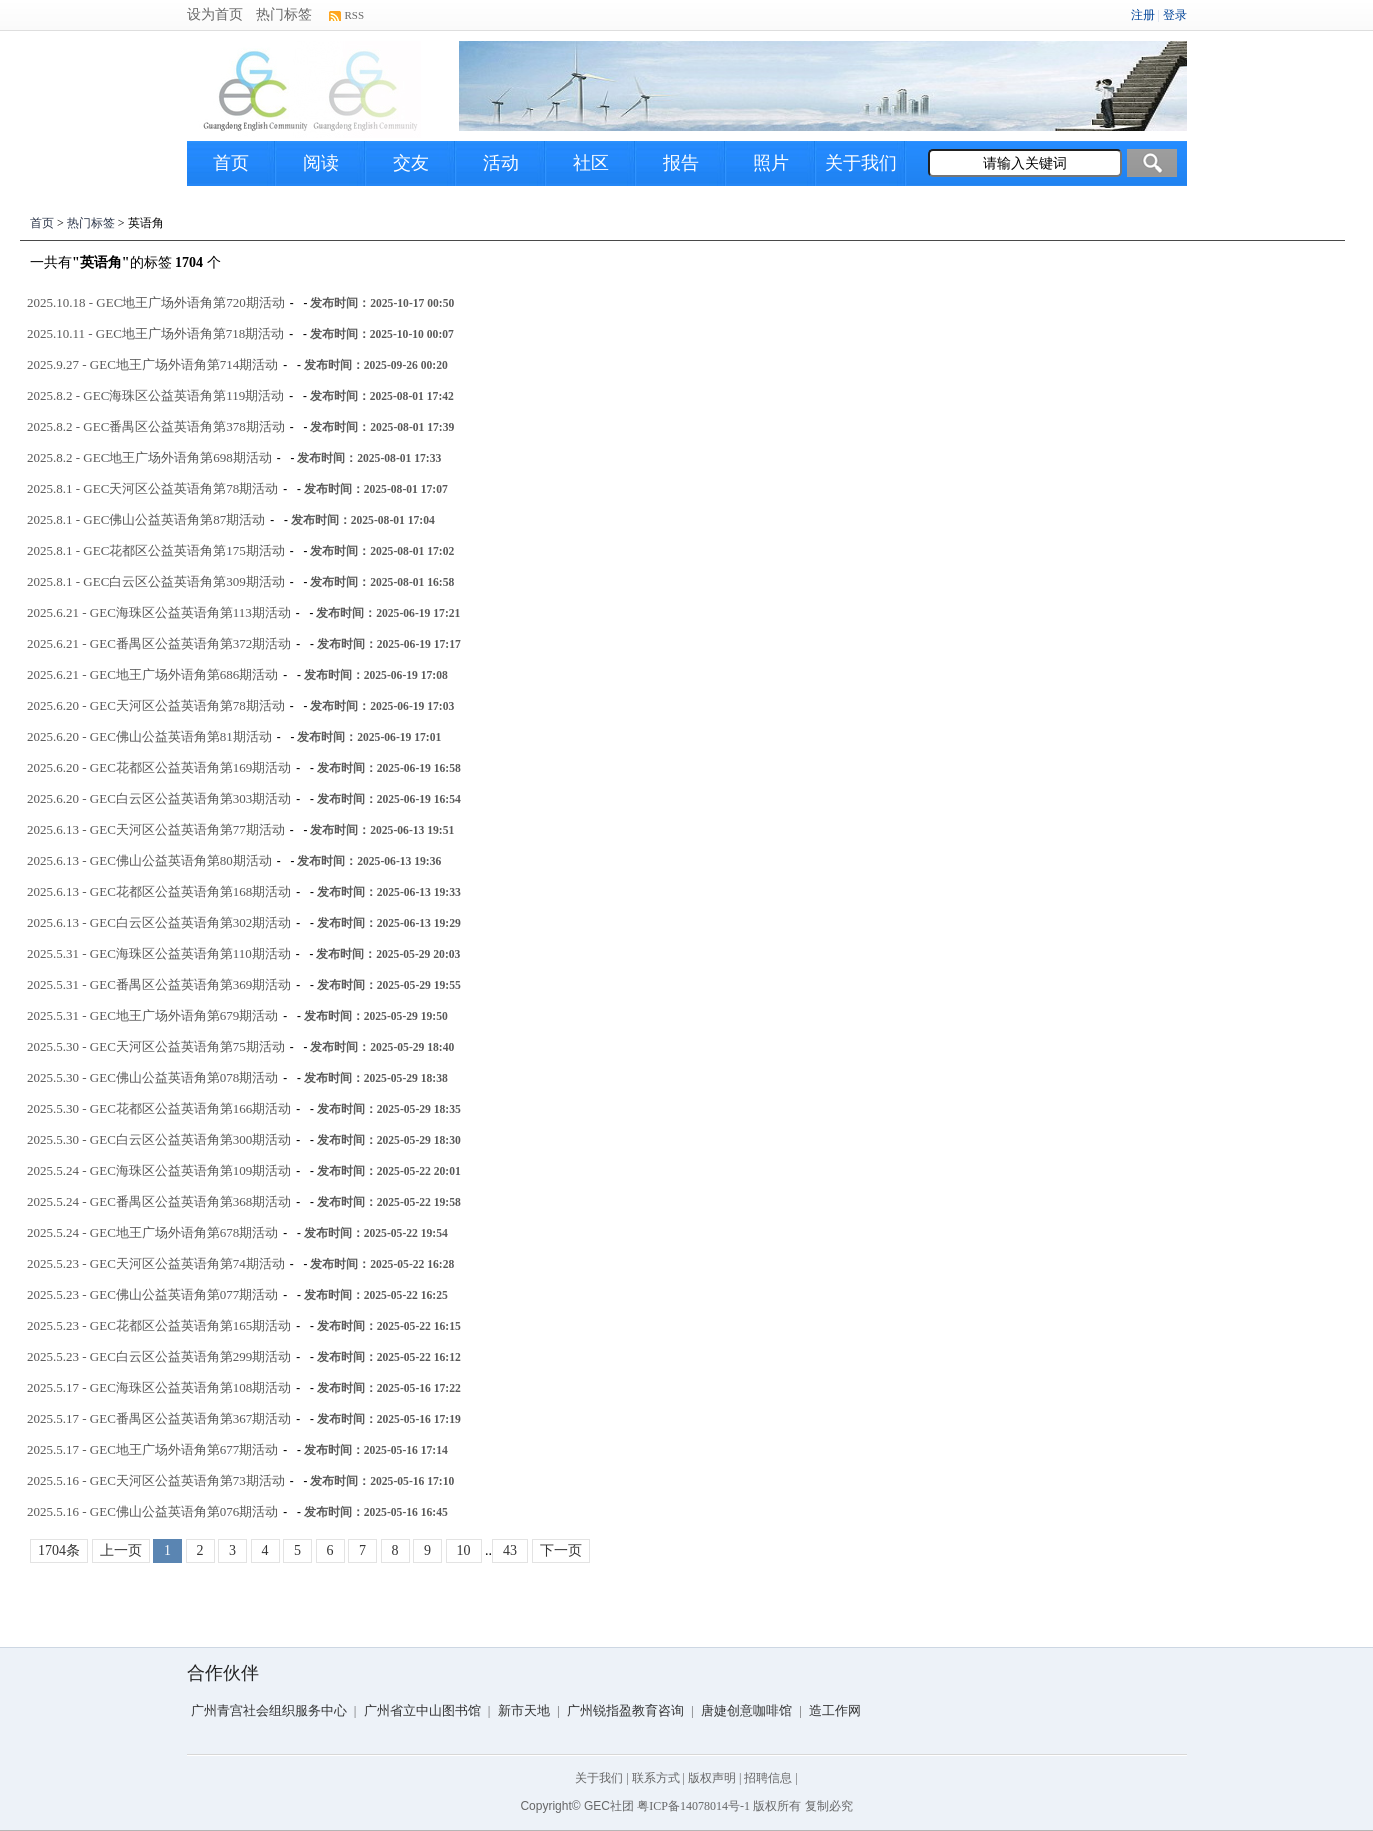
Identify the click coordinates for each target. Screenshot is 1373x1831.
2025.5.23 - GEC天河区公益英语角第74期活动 (156, 1263)
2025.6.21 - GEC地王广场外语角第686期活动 (152, 674)
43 (510, 1550)
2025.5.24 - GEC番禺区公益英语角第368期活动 (159, 1201)
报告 (681, 163)
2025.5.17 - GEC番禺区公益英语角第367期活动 (159, 1418)
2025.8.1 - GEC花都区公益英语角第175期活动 (156, 550)
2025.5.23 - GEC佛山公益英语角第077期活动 (152, 1294)
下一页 (561, 1550)
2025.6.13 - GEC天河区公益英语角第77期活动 (156, 829)
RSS (355, 15)
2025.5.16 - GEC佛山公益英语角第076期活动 (152, 1511)
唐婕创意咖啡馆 (746, 1710)
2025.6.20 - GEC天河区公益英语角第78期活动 (156, 705)
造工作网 (835, 1710)
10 (464, 1550)
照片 (771, 163)
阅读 (321, 163)
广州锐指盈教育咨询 (625, 1710)
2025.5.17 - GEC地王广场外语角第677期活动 (152, 1449)
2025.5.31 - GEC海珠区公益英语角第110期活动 (159, 953)
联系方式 (656, 1778)
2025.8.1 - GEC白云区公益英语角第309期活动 (156, 581)
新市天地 (524, 1710)
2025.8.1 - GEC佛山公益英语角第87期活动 (146, 519)
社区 (591, 163)
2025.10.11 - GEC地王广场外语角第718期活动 (155, 333)
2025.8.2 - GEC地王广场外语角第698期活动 (149, 457)
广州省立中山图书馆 (422, 1710)
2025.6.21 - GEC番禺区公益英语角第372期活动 (159, 643)
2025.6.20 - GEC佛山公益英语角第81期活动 (149, 736)
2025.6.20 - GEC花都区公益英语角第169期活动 (159, 767)
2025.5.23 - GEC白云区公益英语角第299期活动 (159, 1356)
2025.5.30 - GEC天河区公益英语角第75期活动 (156, 1046)
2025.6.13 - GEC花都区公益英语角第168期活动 (159, 891)
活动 (501, 163)
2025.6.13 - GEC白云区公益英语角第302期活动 (159, 922)
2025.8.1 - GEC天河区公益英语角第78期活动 (152, 488)
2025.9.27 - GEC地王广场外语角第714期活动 (152, 364)
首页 (231, 163)
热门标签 (284, 14)
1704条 (59, 1550)
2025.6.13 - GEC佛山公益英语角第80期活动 (149, 860)
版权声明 (712, 1778)
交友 (411, 163)
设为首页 (215, 14)
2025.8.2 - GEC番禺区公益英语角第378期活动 (156, 426)
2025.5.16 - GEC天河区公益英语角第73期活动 (156, 1480)
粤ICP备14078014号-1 (693, 1806)
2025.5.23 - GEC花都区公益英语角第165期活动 (159, 1325)
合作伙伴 (223, 1673)
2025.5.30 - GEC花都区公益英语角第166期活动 (159, 1108)
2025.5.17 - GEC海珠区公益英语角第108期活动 (159, 1387)
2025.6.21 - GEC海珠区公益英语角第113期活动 (159, 612)
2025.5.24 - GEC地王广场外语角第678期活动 (152, 1232)
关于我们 (861, 163)
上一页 (121, 1550)
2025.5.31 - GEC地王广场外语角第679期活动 (152, 1015)
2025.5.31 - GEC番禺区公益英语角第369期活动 (159, 984)
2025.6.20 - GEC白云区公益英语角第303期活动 (159, 798)
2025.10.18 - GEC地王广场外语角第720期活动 (156, 302)
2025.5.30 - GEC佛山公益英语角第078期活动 (152, 1077)
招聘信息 (768, 1778)
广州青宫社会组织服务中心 (269, 1710)
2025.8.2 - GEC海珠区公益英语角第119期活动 (155, 395)
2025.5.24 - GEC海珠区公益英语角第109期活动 (159, 1170)
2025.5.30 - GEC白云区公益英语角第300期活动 (159, 1139)
